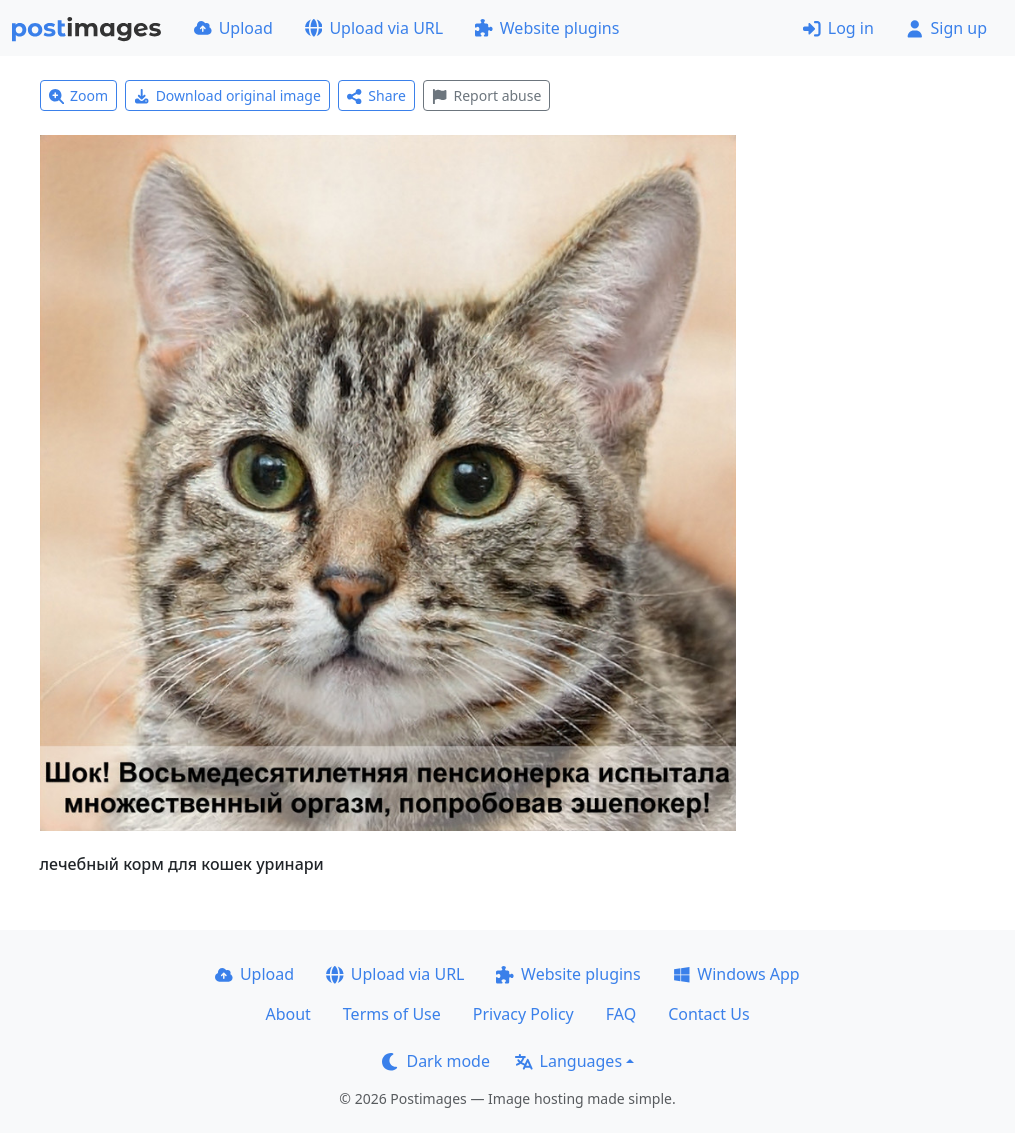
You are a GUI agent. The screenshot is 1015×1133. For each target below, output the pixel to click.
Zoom (79, 95)
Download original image (227, 95)
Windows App (736, 974)
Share (376, 95)
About (287, 1014)
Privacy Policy (523, 1014)
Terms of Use (392, 1014)
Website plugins (547, 28)
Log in (838, 28)
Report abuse (486, 95)
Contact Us (708, 1014)
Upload (233, 28)
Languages (568, 1061)
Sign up (946, 28)
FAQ (621, 1014)
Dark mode (436, 1061)
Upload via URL (374, 28)
